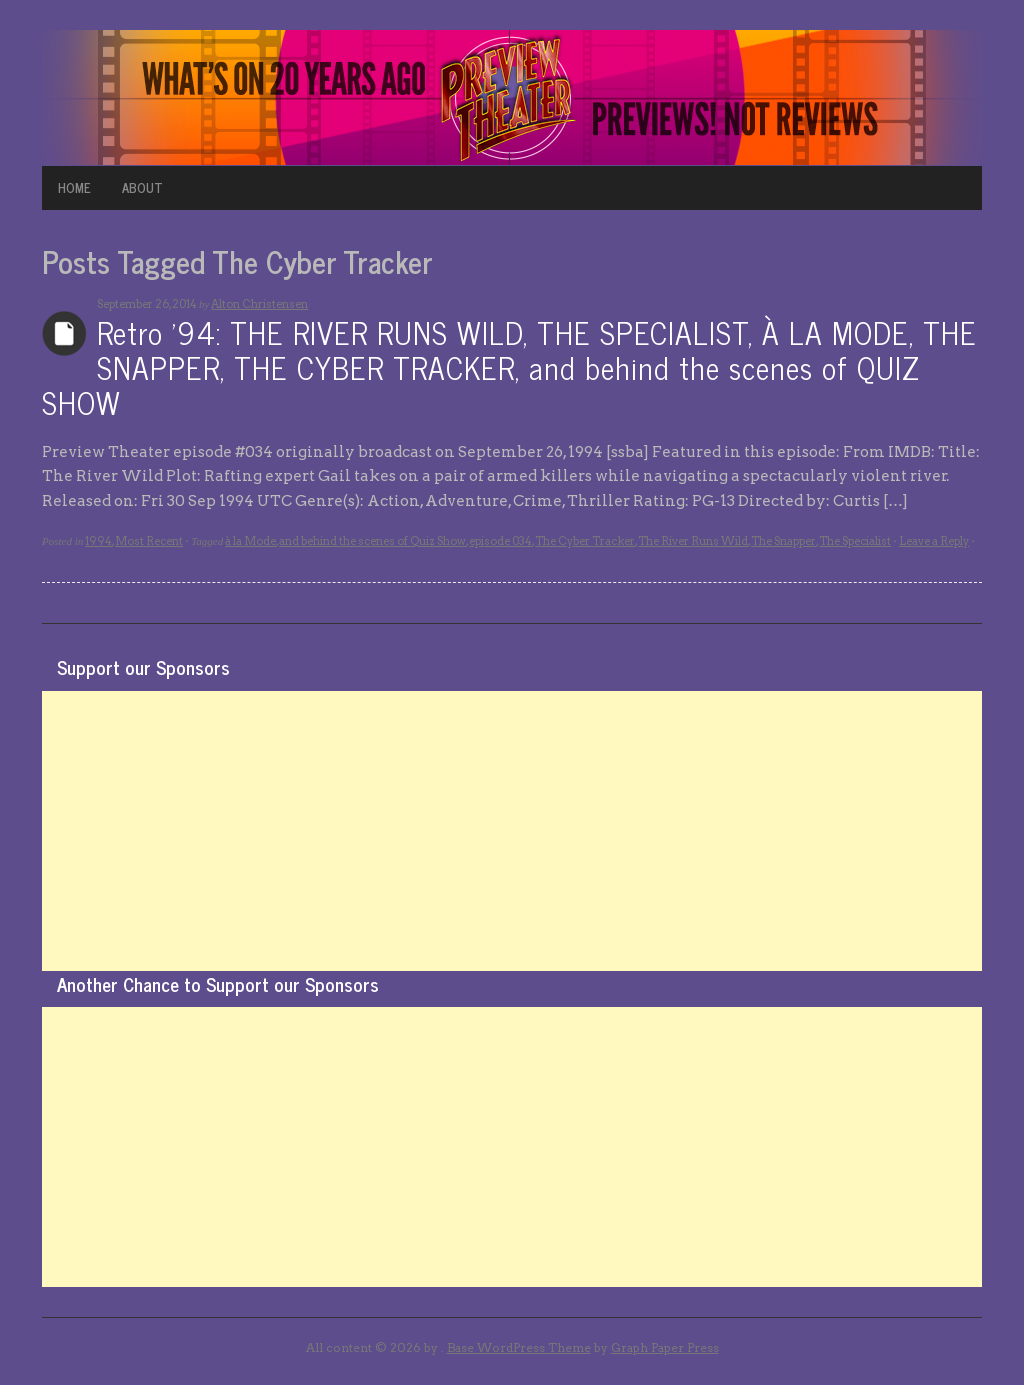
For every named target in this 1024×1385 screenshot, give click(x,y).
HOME (74, 187)
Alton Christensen (259, 304)
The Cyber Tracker (585, 541)
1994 (98, 541)
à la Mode (250, 541)
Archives (64, 333)
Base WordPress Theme (519, 1347)
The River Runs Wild (693, 541)
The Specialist (855, 541)
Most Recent (149, 541)
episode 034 (500, 541)
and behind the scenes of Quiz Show (372, 541)
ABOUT (142, 187)
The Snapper (783, 541)
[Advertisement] (512, 831)
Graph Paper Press (665, 1347)
